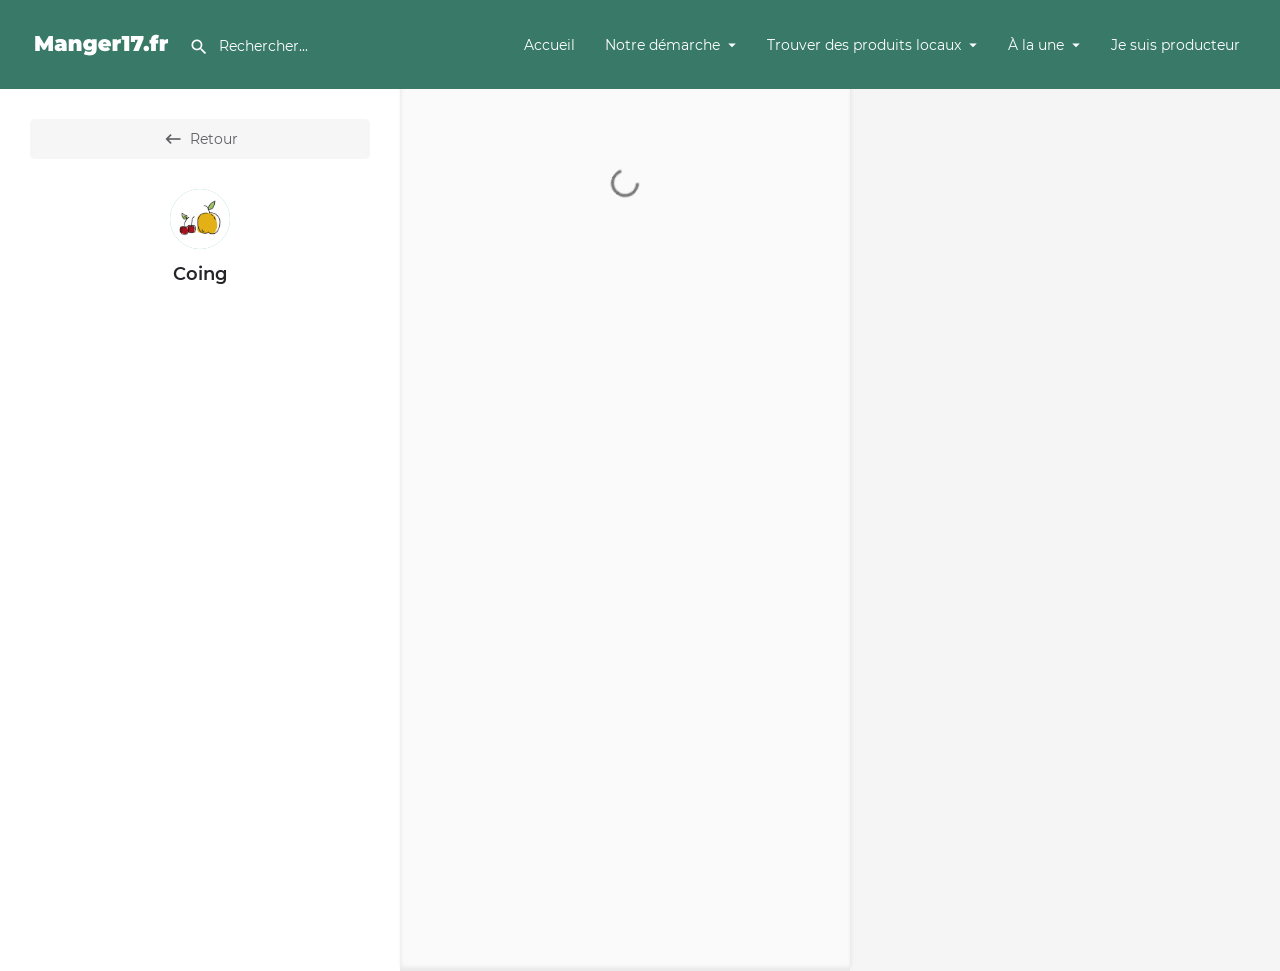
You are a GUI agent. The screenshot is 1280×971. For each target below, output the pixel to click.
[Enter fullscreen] (1255, 181)
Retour (200, 139)
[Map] (1065, 530)
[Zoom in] (1255, 113)
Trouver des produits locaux (864, 45)
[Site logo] (104, 43)
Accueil (549, 45)
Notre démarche (662, 45)
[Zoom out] (1255, 142)
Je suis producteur (1175, 45)
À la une (1036, 45)
